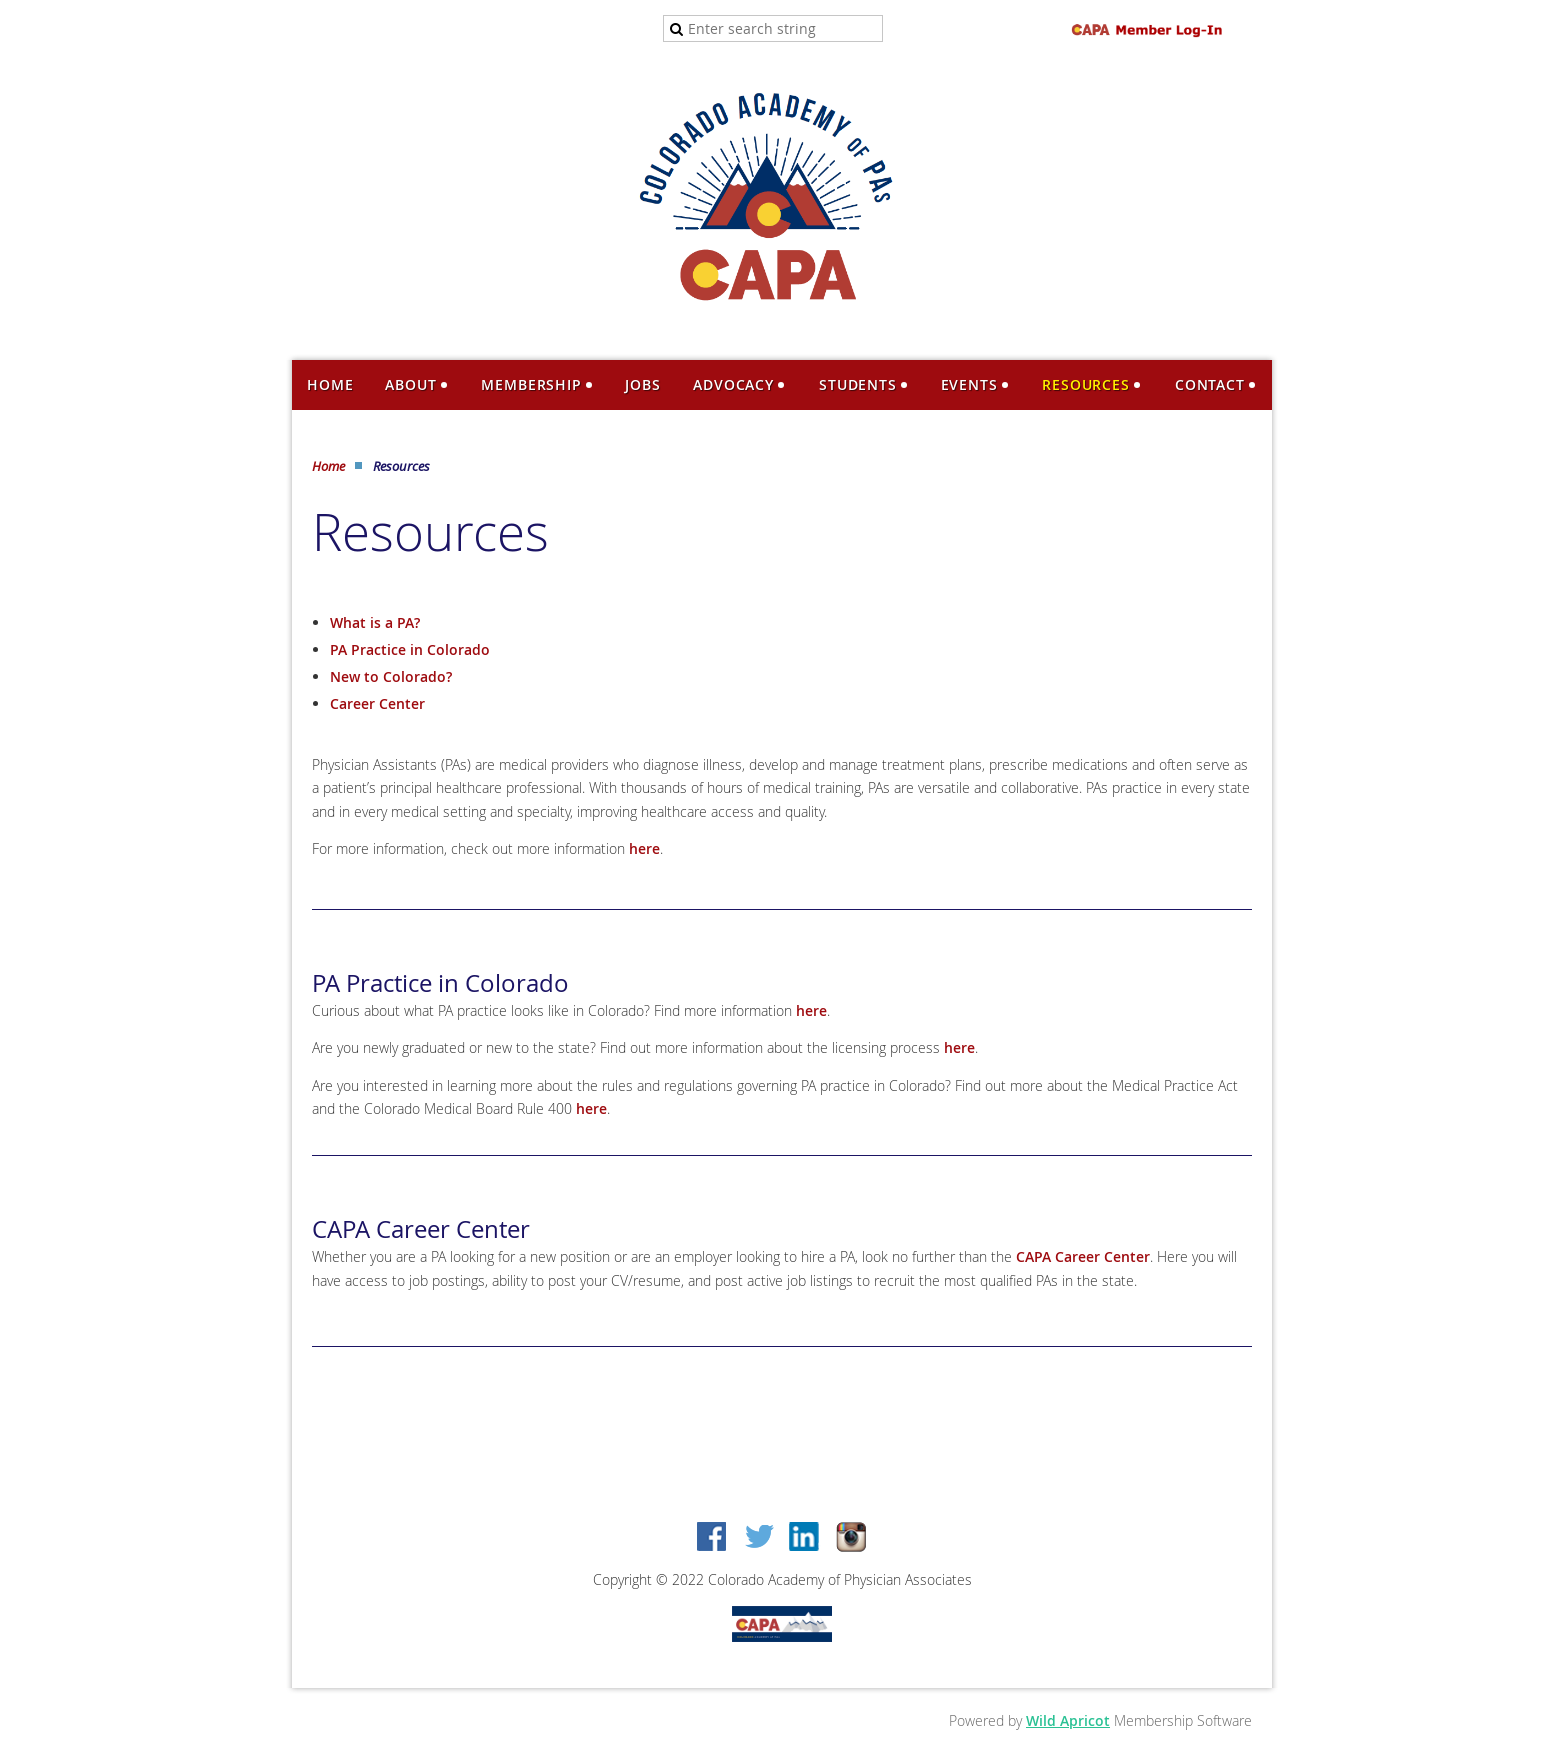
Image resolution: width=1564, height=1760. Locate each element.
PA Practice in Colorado (410, 649)
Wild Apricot (1068, 1720)
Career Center (377, 703)
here (644, 848)
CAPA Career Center (1083, 1256)
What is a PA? (375, 622)
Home (328, 466)
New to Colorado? (391, 676)
